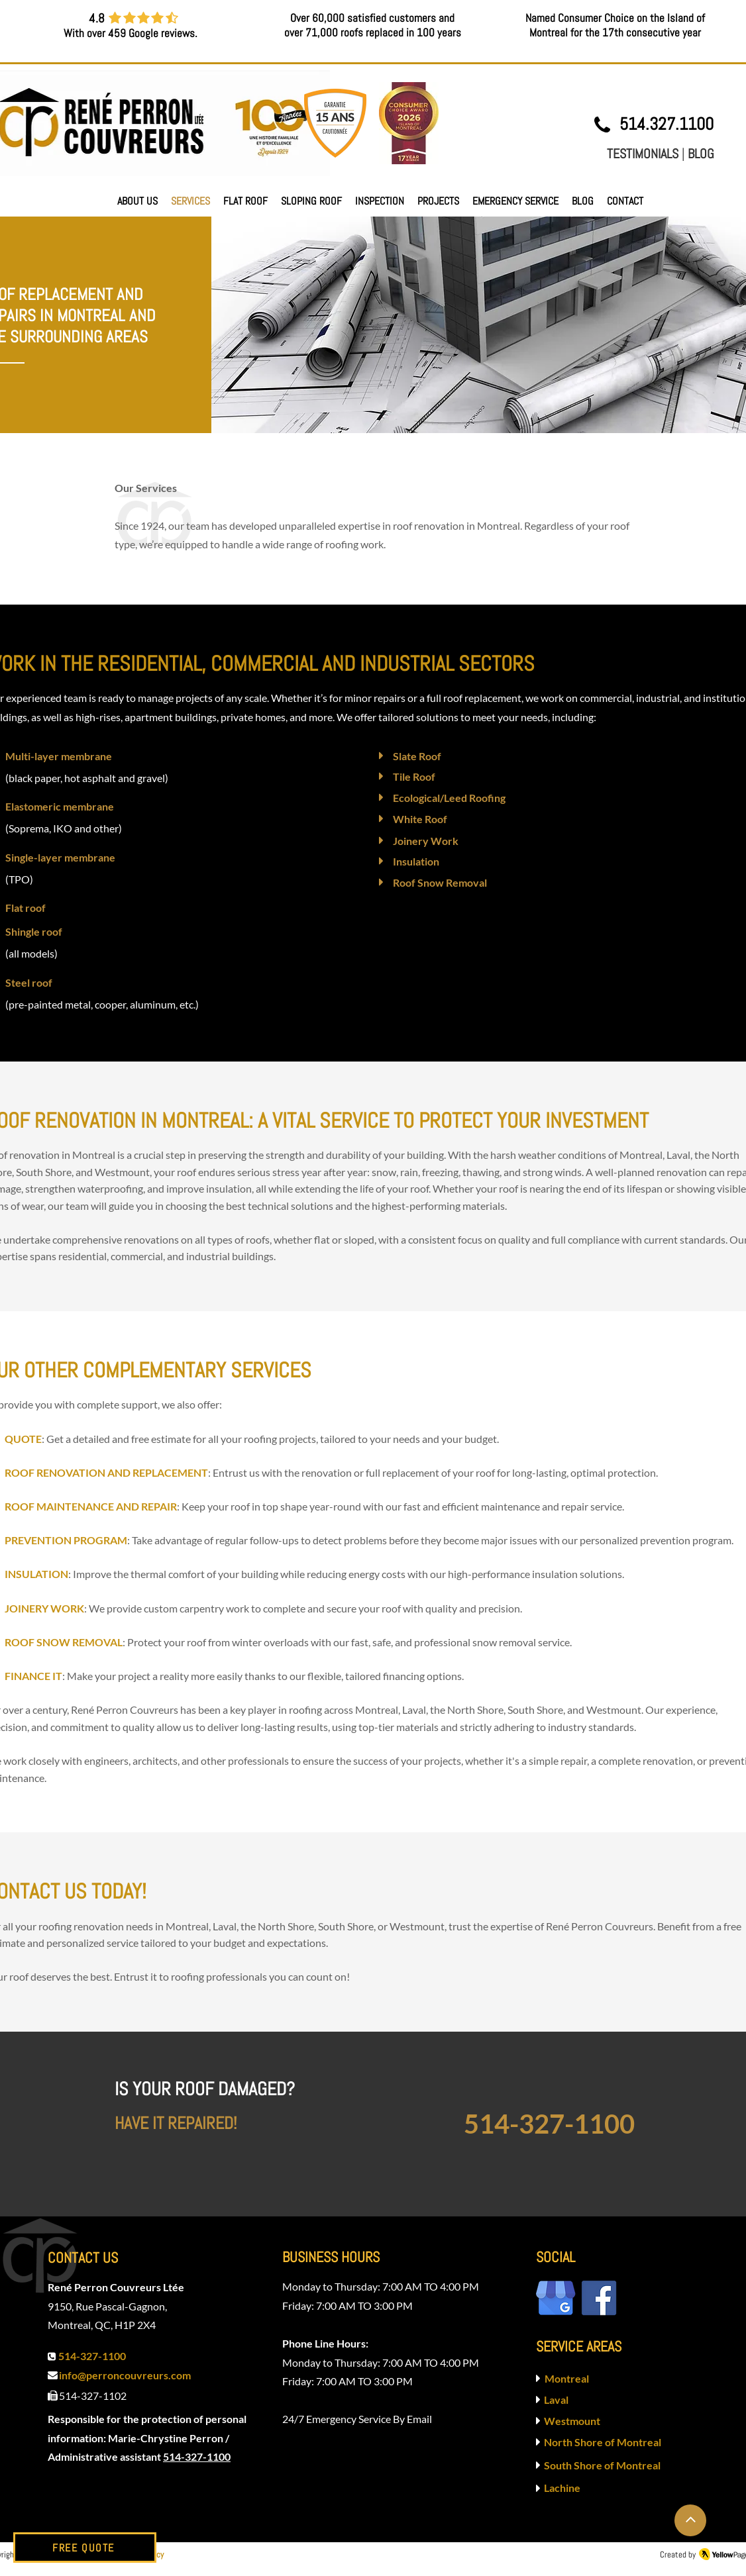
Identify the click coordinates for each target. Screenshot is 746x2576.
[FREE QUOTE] (84, 2547)
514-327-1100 (197, 2456)
